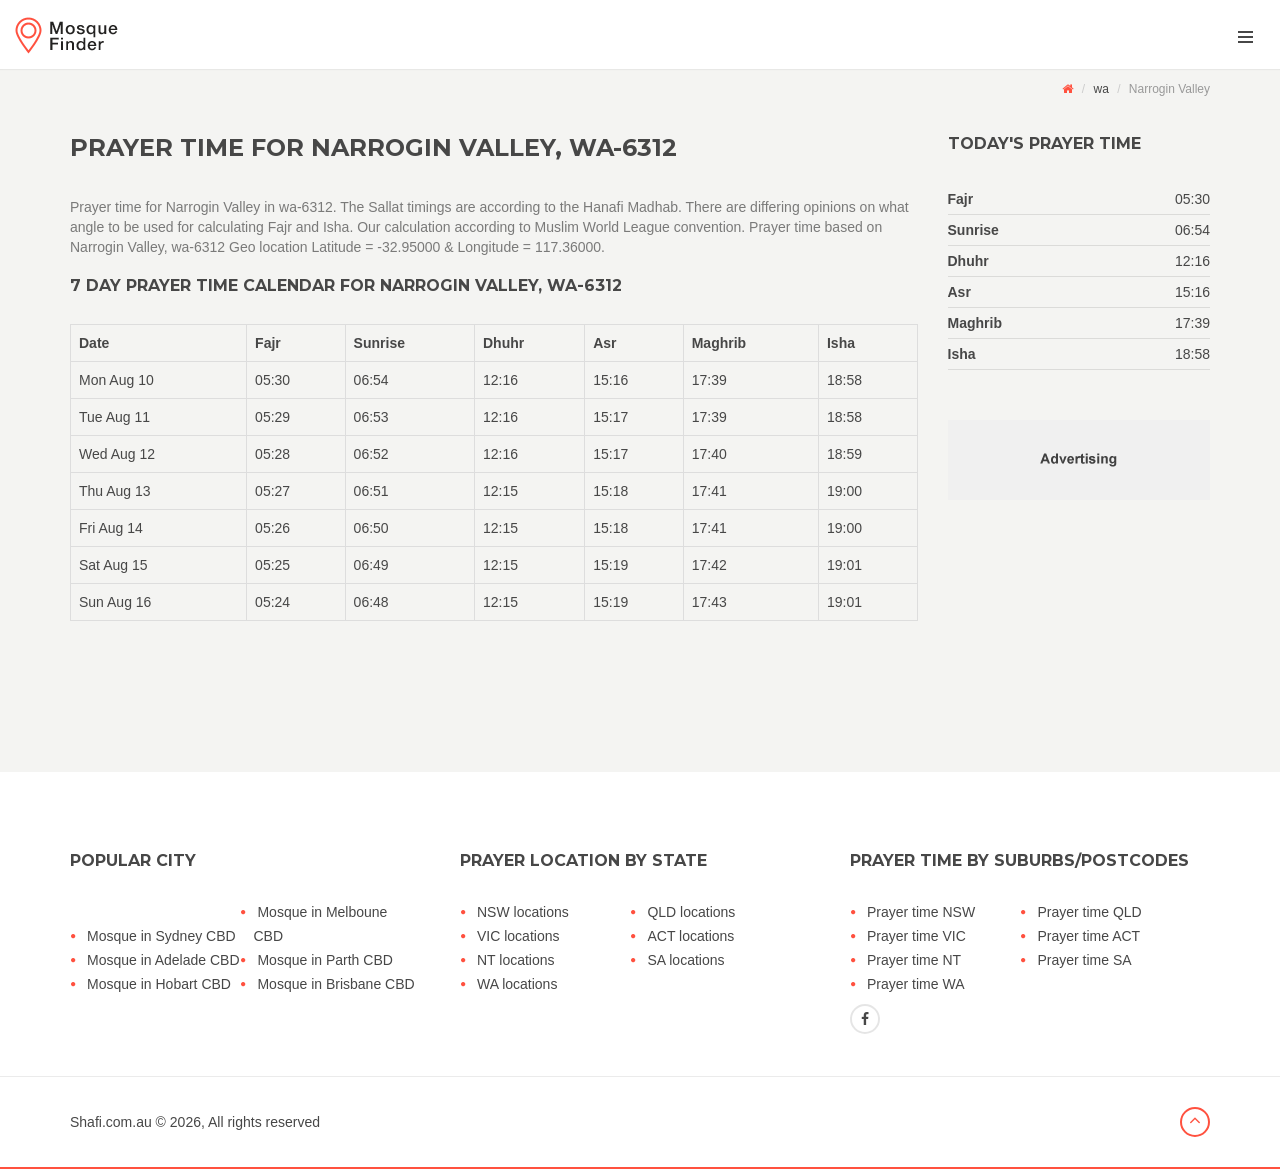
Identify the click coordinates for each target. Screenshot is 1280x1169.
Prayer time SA (1084, 960)
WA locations (517, 984)
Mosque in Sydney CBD (161, 936)
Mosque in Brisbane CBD (335, 984)
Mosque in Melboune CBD (320, 924)
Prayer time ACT (1088, 936)
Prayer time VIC (916, 936)
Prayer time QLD (1089, 912)
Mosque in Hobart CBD (159, 984)
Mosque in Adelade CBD (163, 960)
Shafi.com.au (111, 1122)
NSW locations (523, 912)
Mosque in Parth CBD (324, 960)
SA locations (685, 960)
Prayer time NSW (921, 912)
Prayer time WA (916, 984)
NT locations (516, 960)
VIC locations (518, 936)
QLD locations (691, 912)
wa (1100, 89)
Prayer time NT (914, 960)
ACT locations (690, 936)
